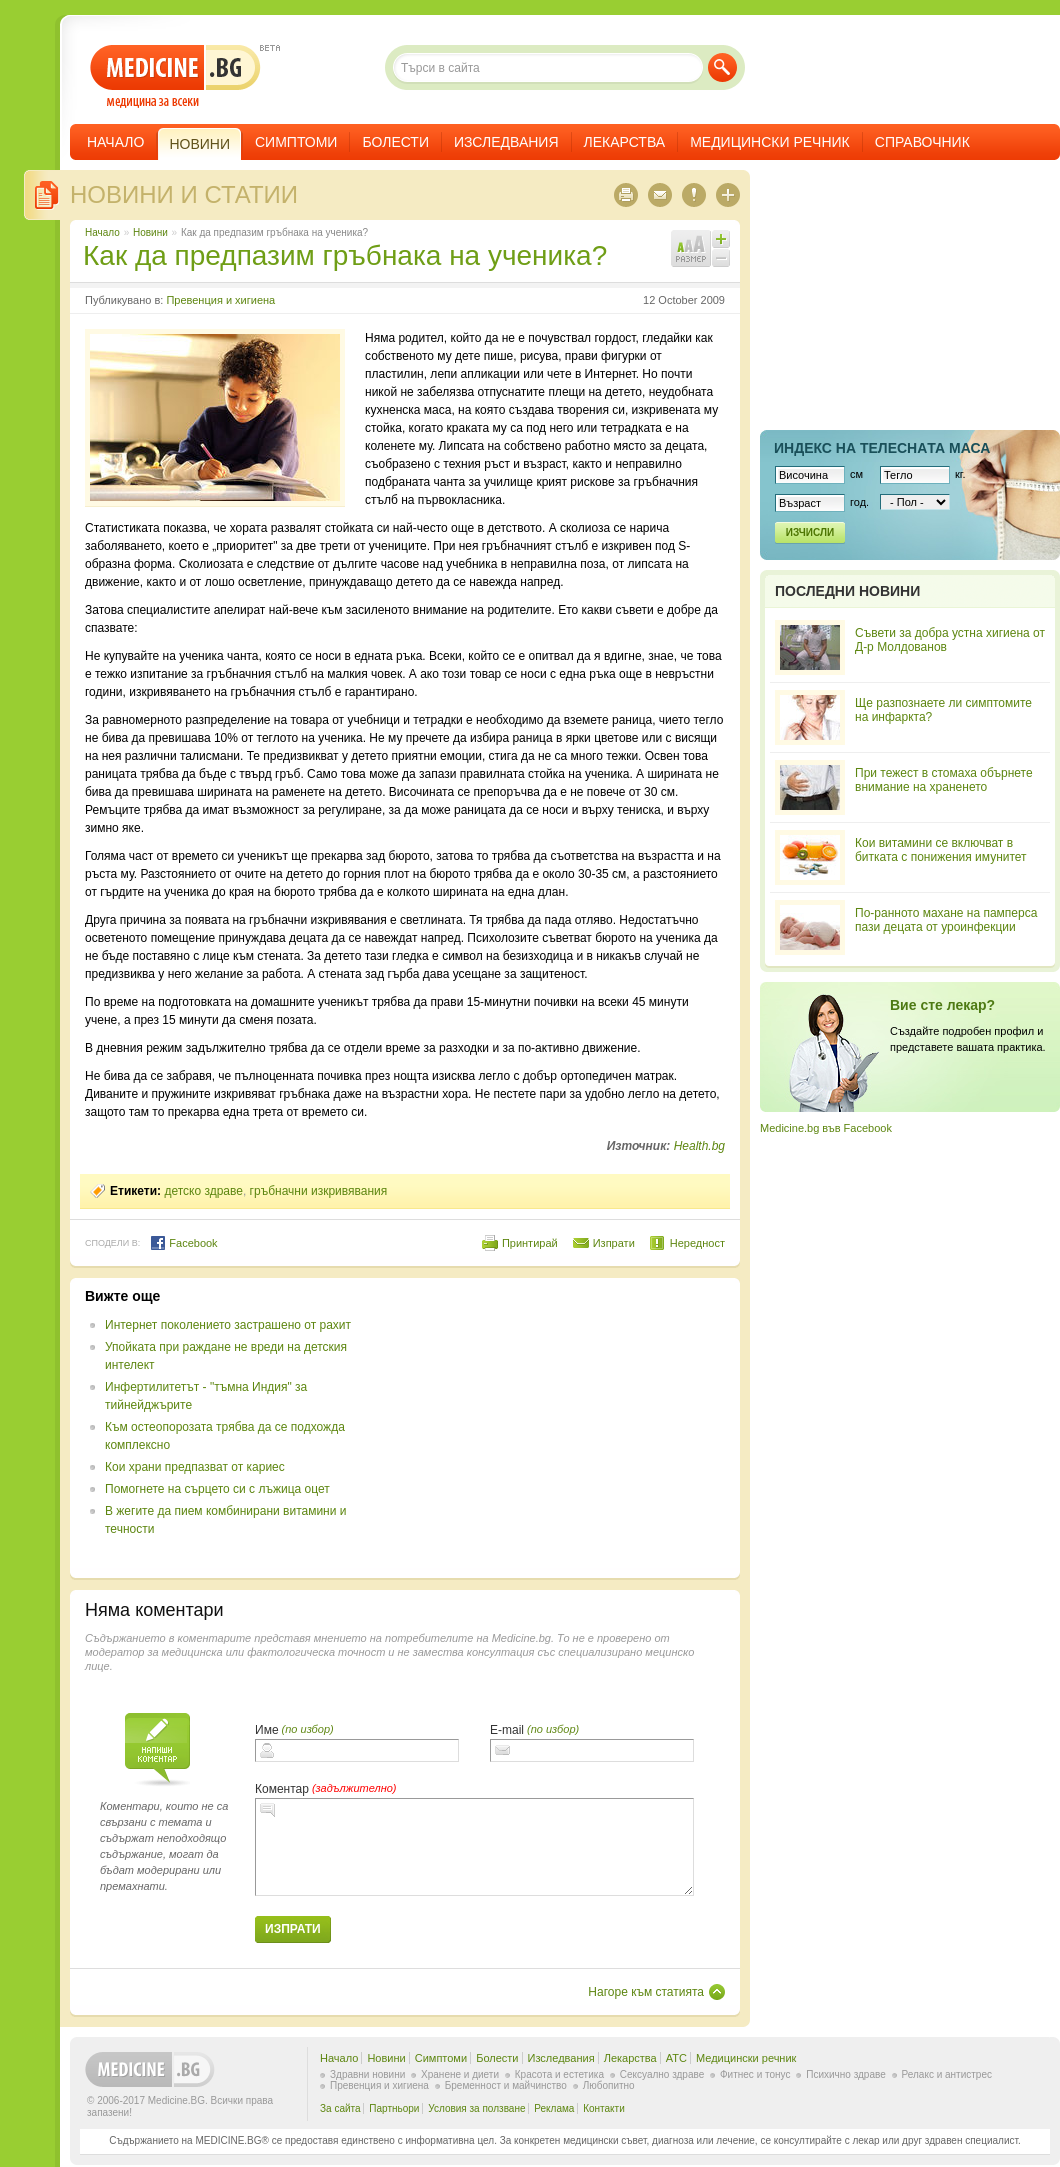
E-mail (507, 1730)
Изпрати (614, 1243)
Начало (115, 142)
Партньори (394, 2108)
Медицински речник (770, 142)
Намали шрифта (721, 258)
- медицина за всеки (175, 76)
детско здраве (203, 1191)
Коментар (282, 1789)
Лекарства (625, 142)
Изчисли (810, 532)
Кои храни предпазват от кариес (195, 1467)
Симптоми (296, 142)
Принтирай (530, 1243)
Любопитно (609, 2085)
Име (267, 1730)
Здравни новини (367, 2074)
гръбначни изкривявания (319, 1191)
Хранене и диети (460, 2074)
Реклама (554, 2108)
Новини (150, 232)
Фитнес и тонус (755, 2074)
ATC (676, 2058)
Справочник (922, 142)
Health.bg (699, 1146)
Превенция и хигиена (220, 300)
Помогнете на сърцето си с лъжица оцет (217, 1489)
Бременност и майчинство (506, 2085)
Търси (722, 67)
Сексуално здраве (662, 2074)
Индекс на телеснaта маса (882, 448)
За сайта (340, 2108)
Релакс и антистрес (947, 2074)
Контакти (604, 2108)
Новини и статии (184, 194)
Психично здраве (846, 2074)
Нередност (697, 1243)
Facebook (183, 1243)
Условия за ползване (476, 2108)
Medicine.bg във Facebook (826, 1128)
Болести (395, 142)
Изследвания (506, 142)
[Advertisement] (562, 1428)
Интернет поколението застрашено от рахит (228, 1325)
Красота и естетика (559, 2074)
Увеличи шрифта (721, 239)
